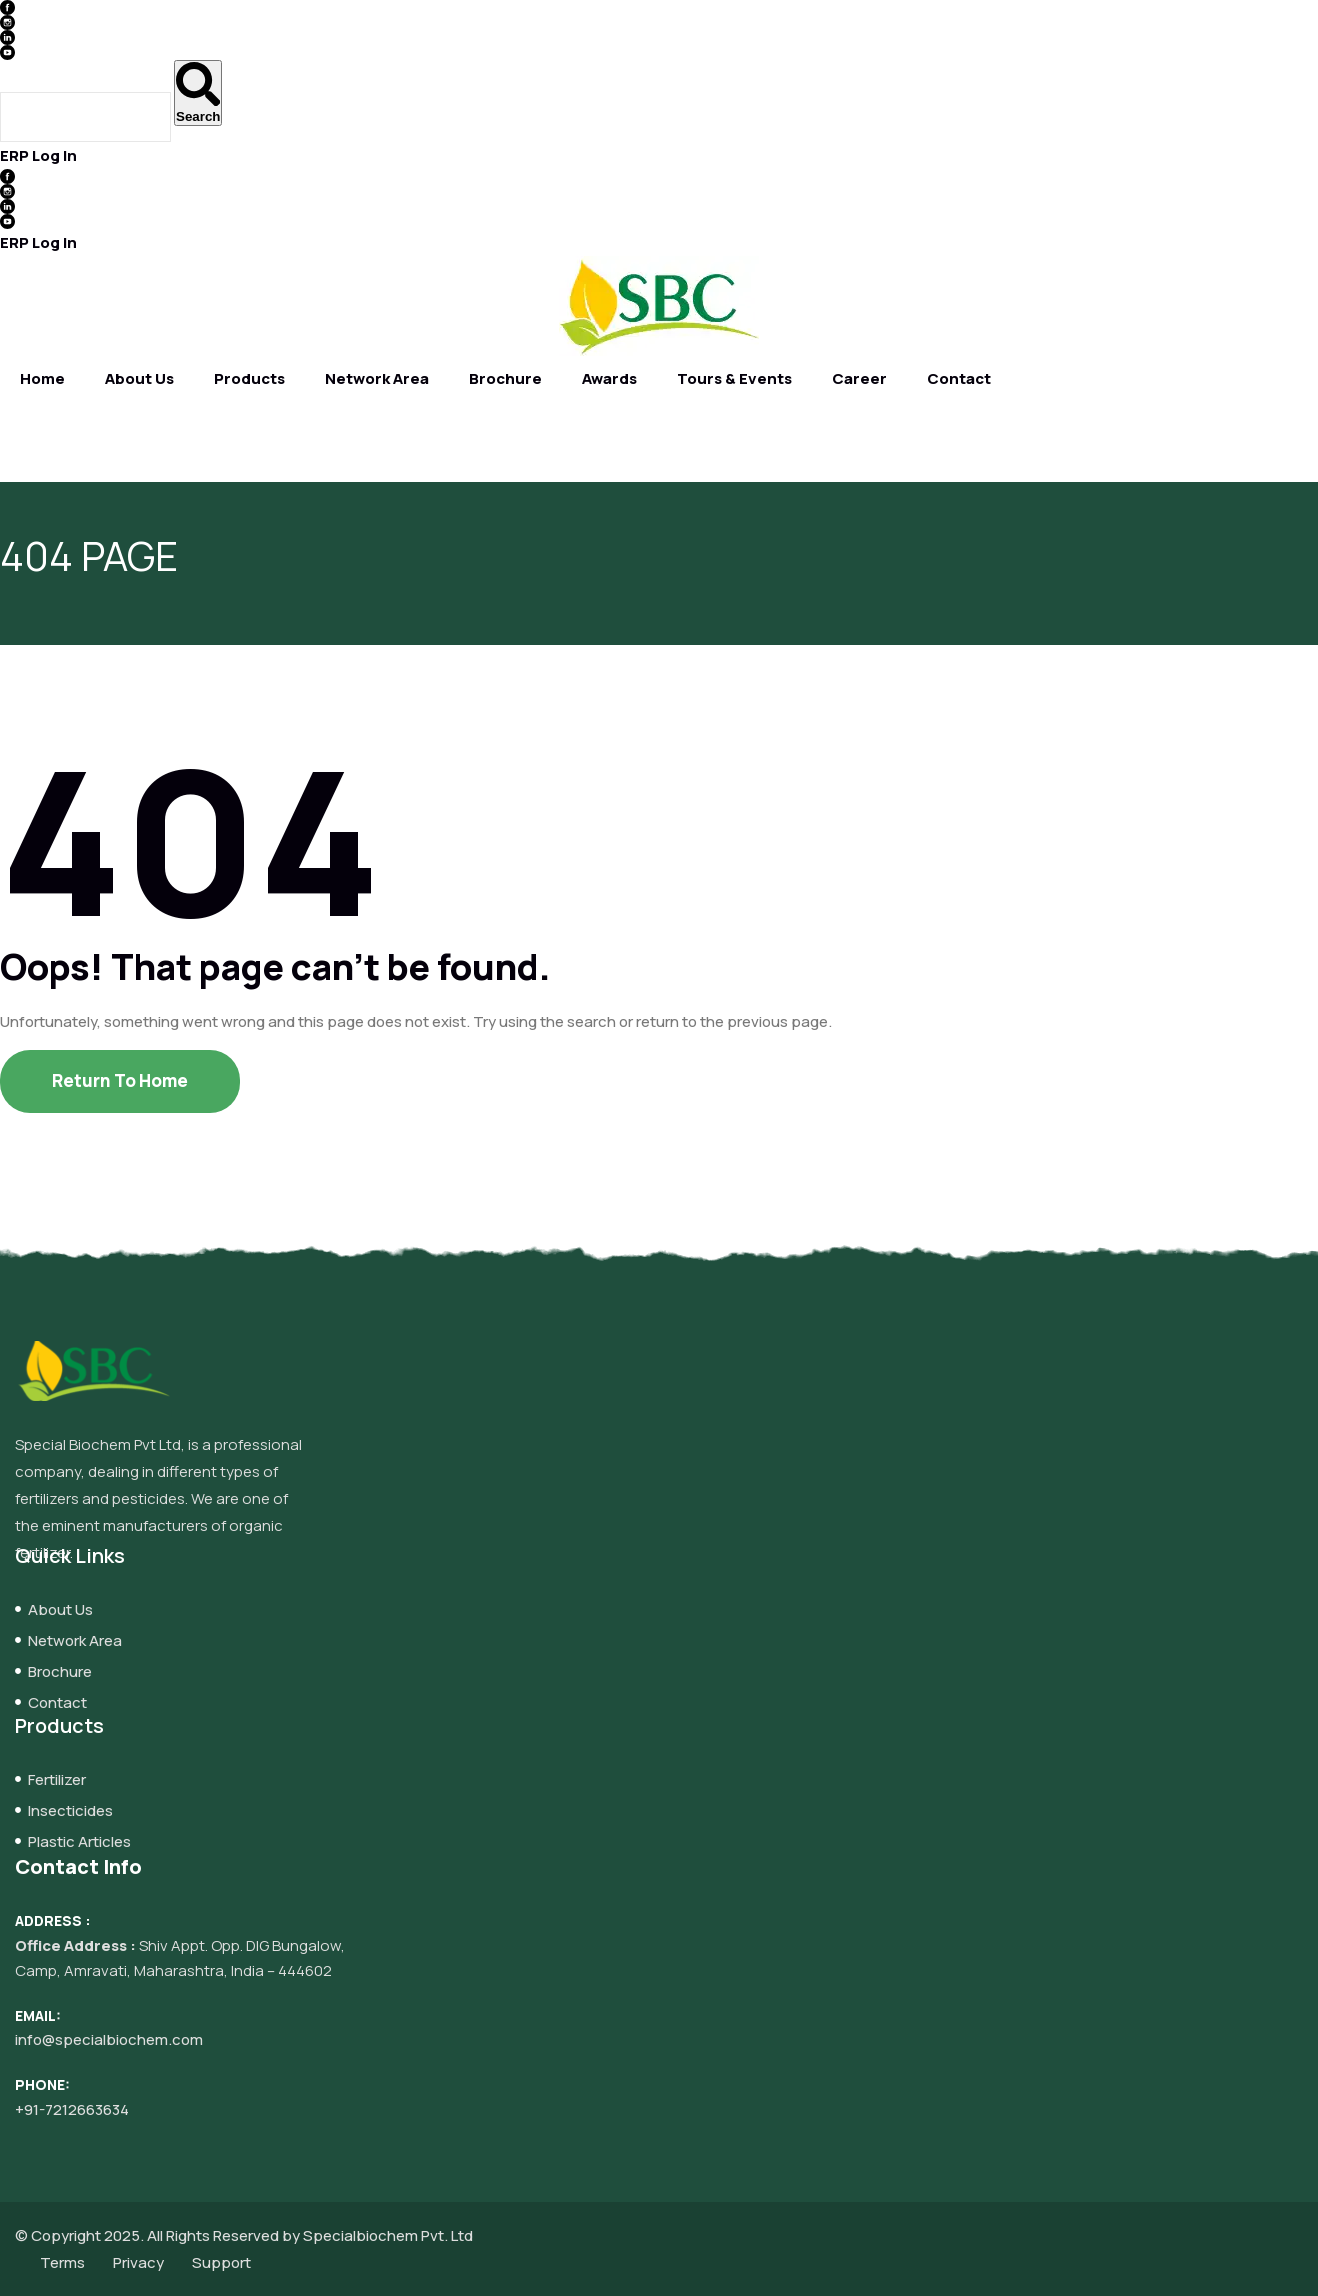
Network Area (377, 378)
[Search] (198, 93)
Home (42, 378)
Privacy (138, 2262)
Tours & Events (734, 378)
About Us (139, 378)
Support (221, 2262)
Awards (609, 378)
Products (249, 378)
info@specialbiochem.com (109, 2039)
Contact (959, 378)
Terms (62, 2262)
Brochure (505, 378)
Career (859, 378)
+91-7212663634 (72, 2109)
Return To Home (120, 1080)
